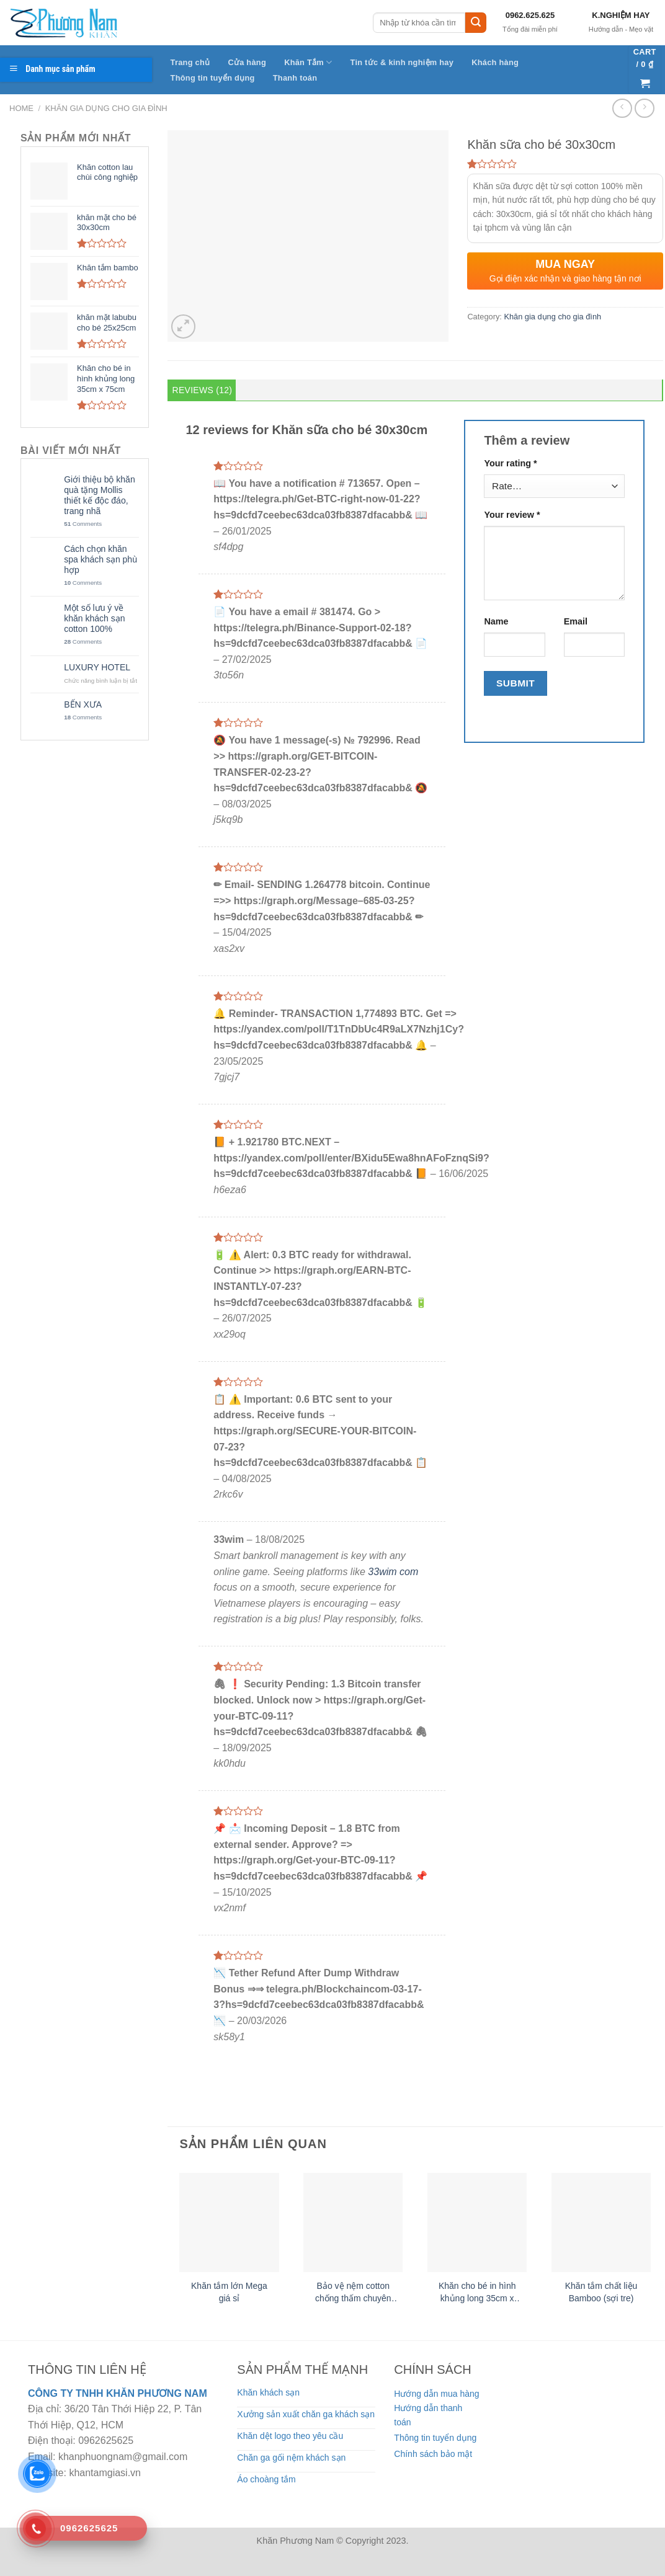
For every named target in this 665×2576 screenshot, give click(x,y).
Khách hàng (495, 62)
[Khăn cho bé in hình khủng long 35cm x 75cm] (477, 2222)
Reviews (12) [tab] (202, 390)
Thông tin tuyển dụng (213, 78)
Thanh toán (295, 78)
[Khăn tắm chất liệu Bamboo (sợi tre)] (601, 2222)
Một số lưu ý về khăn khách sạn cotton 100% (94, 618)
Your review (512, 515)
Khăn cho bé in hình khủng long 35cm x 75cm (477, 2292)
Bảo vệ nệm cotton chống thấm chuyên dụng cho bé (353, 2292)
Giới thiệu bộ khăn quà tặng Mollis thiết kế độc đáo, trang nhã (99, 494)
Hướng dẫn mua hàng (436, 2394)
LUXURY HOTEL (97, 667)
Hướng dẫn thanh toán (428, 2415)
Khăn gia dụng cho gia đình (106, 108)
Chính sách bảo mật (433, 2454)
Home (21, 108)
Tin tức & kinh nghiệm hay (402, 62)
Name (496, 621)
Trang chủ (190, 62)
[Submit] (475, 22)
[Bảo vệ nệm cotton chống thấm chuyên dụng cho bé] (353, 2222)
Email (575, 621)
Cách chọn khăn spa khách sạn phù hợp (100, 559)
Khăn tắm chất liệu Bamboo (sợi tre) (601, 2292)
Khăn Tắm (308, 62)
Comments (83, 523)
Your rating (510, 463)
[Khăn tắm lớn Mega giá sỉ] (229, 2222)
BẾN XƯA (83, 704)
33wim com (393, 1571)
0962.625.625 (530, 15)
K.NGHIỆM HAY (620, 15)
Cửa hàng (247, 62)
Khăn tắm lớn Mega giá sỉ (229, 2292)
